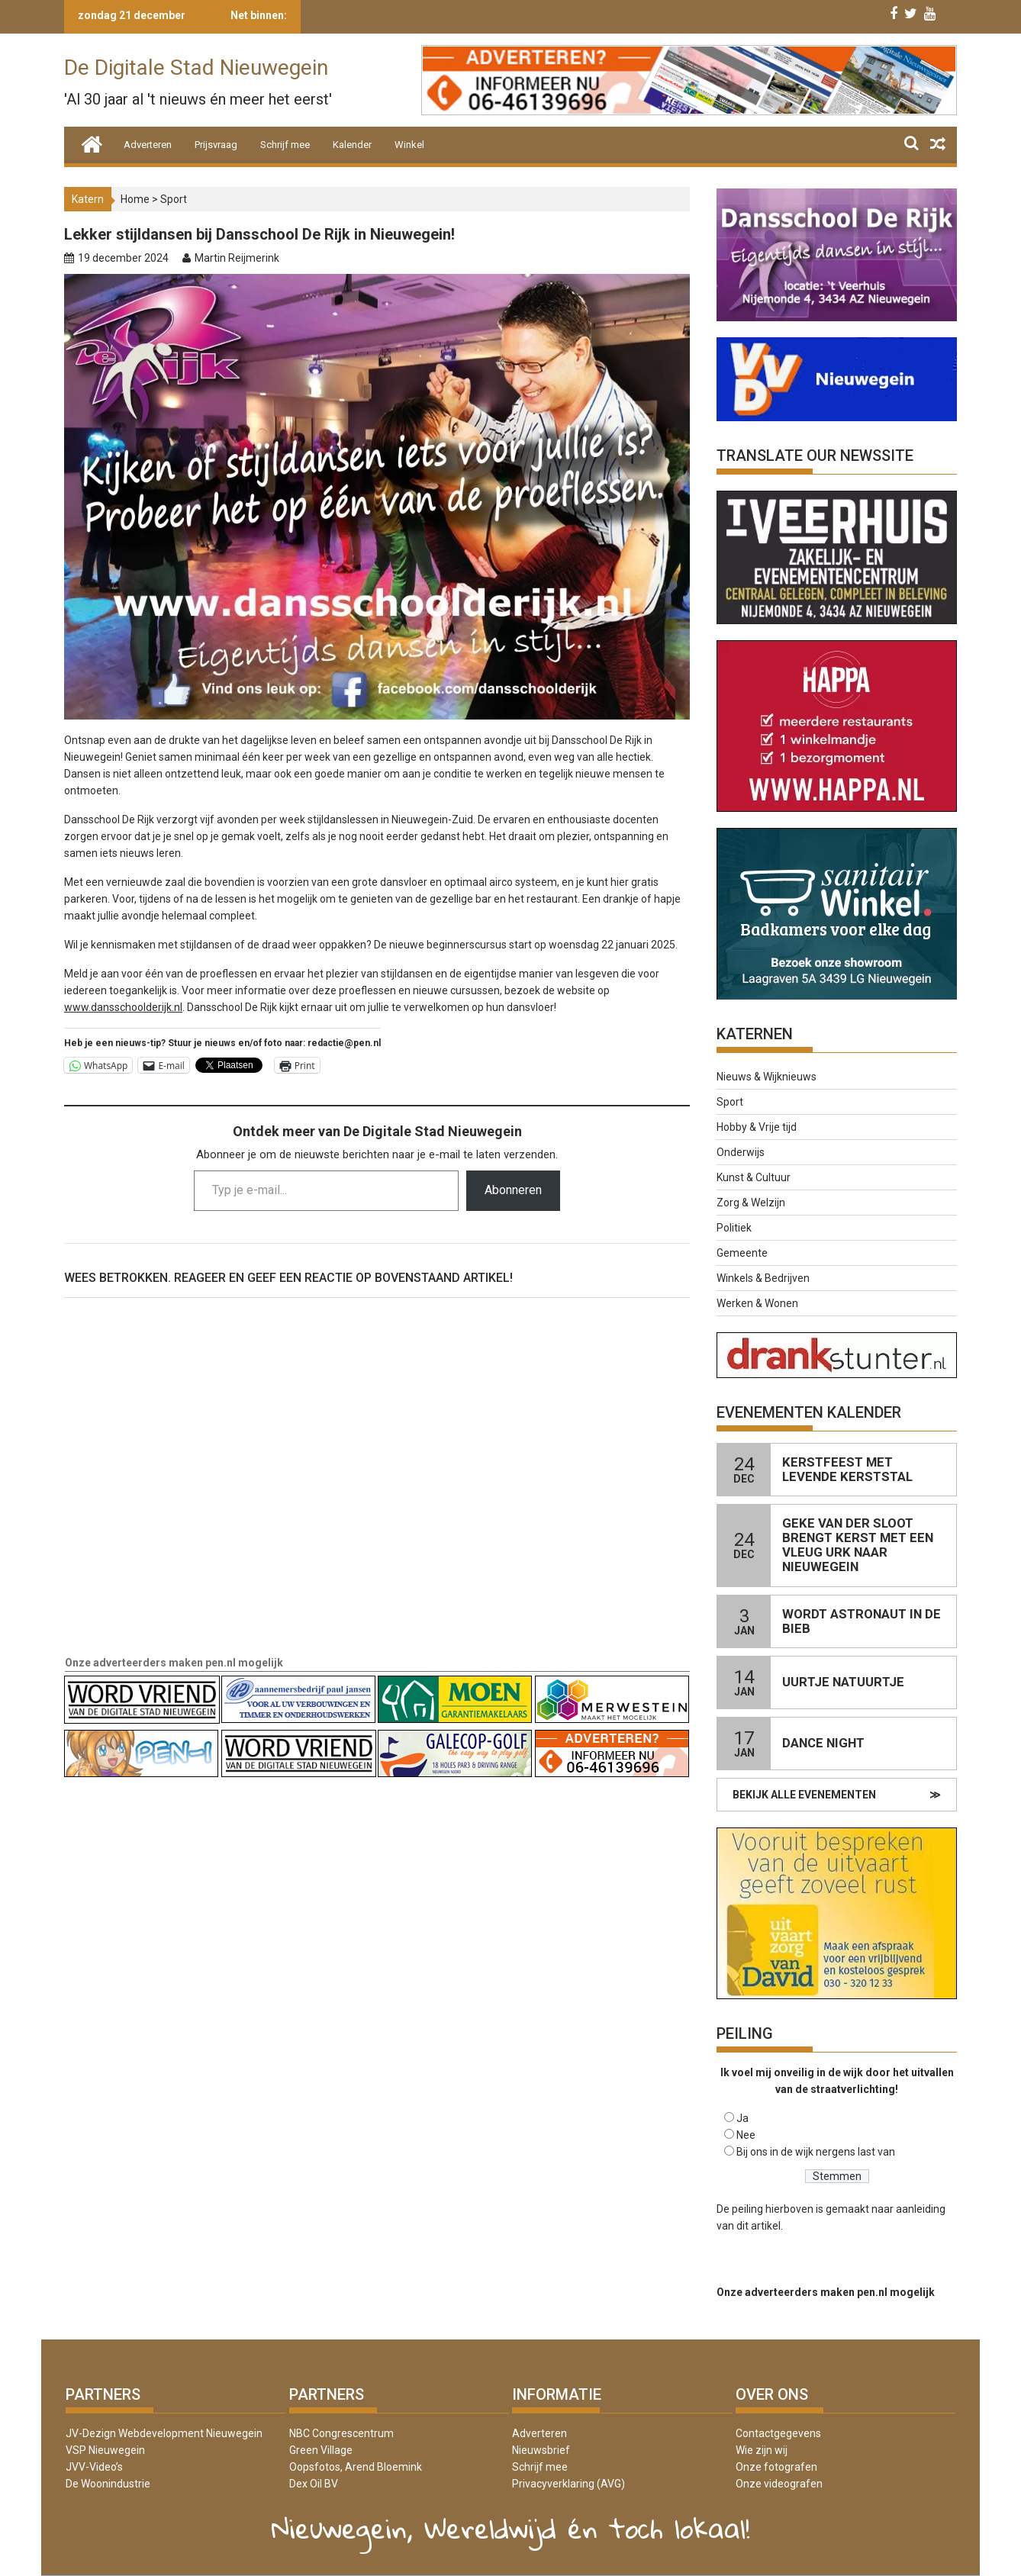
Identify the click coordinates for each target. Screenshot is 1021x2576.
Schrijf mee (285, 144)
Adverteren (148, 144)
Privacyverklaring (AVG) (568, 2484)
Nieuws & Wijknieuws (766, 1077)
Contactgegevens (778, 2433)
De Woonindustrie (108, 2484)
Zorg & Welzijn (751, 1202)
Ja (742, 2118)
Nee (745, 2135)
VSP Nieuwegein (105, 2450)
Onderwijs (741, 1152)
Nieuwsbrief (541, 2450)
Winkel (409, 144)
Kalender (352, 144)
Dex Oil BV (313, 2484)
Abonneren (513, 1190)
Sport (173, 199)
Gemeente (742, 1253)
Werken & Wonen (757, 1303)
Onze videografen (779, 2484)
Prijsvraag (216, 144)
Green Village (321, 2450)
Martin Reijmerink (237, 258)
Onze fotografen (776, 2467)
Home (135, 199)
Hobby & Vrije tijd (757, 1127)
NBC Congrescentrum (341, 2433)
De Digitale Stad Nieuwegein (196, 67)
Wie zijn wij (761, 2450)
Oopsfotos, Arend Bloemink (355, 2467)
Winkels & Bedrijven (763, 1278)
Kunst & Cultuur (754, 1177)
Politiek (734, 1228)
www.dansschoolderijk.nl (123, 1007)
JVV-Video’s (94, 2467)
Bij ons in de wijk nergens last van (815, 2152)
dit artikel (758, 2226)
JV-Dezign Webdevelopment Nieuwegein (164, 2433)
